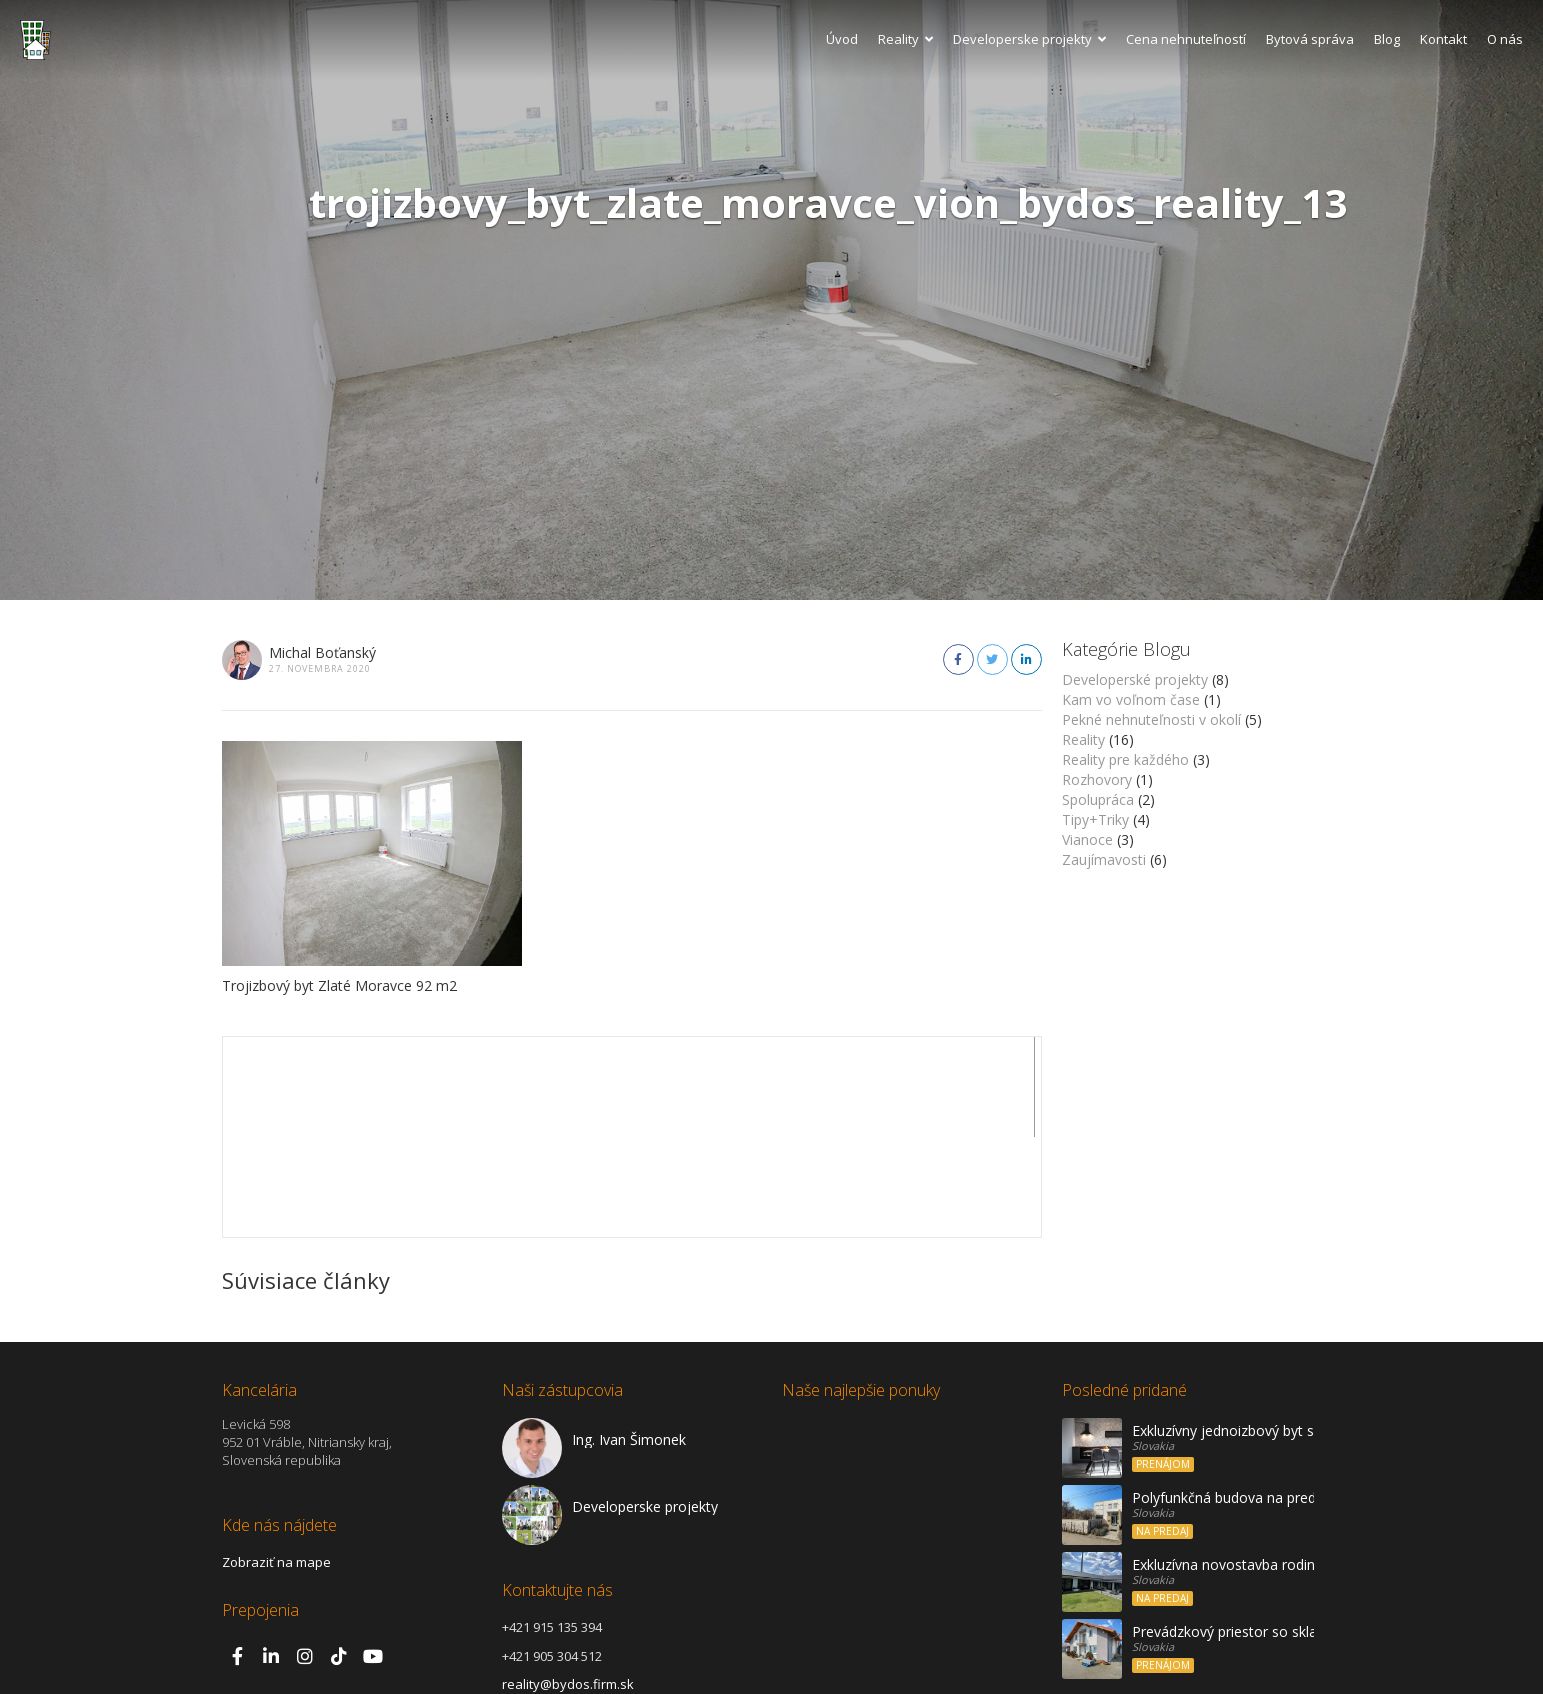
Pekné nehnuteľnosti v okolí (1151, 719)
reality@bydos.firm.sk (568, 1584)
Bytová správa (1310, 39)
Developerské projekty (1135, 679)
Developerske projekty (1029, 39)
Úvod (842, 39)
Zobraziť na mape (276, 1462)
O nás (1505, 39)
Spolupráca (1098, 799)
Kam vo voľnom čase (1131, 699)
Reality (905, 39)
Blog (1387, 39)
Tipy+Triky (1095, 819)
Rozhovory (1097, 779)
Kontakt (1443, 39)
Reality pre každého (1125, 759)
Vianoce (1087, 839)
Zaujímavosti (1104, 859)
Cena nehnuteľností (1186, 39)
